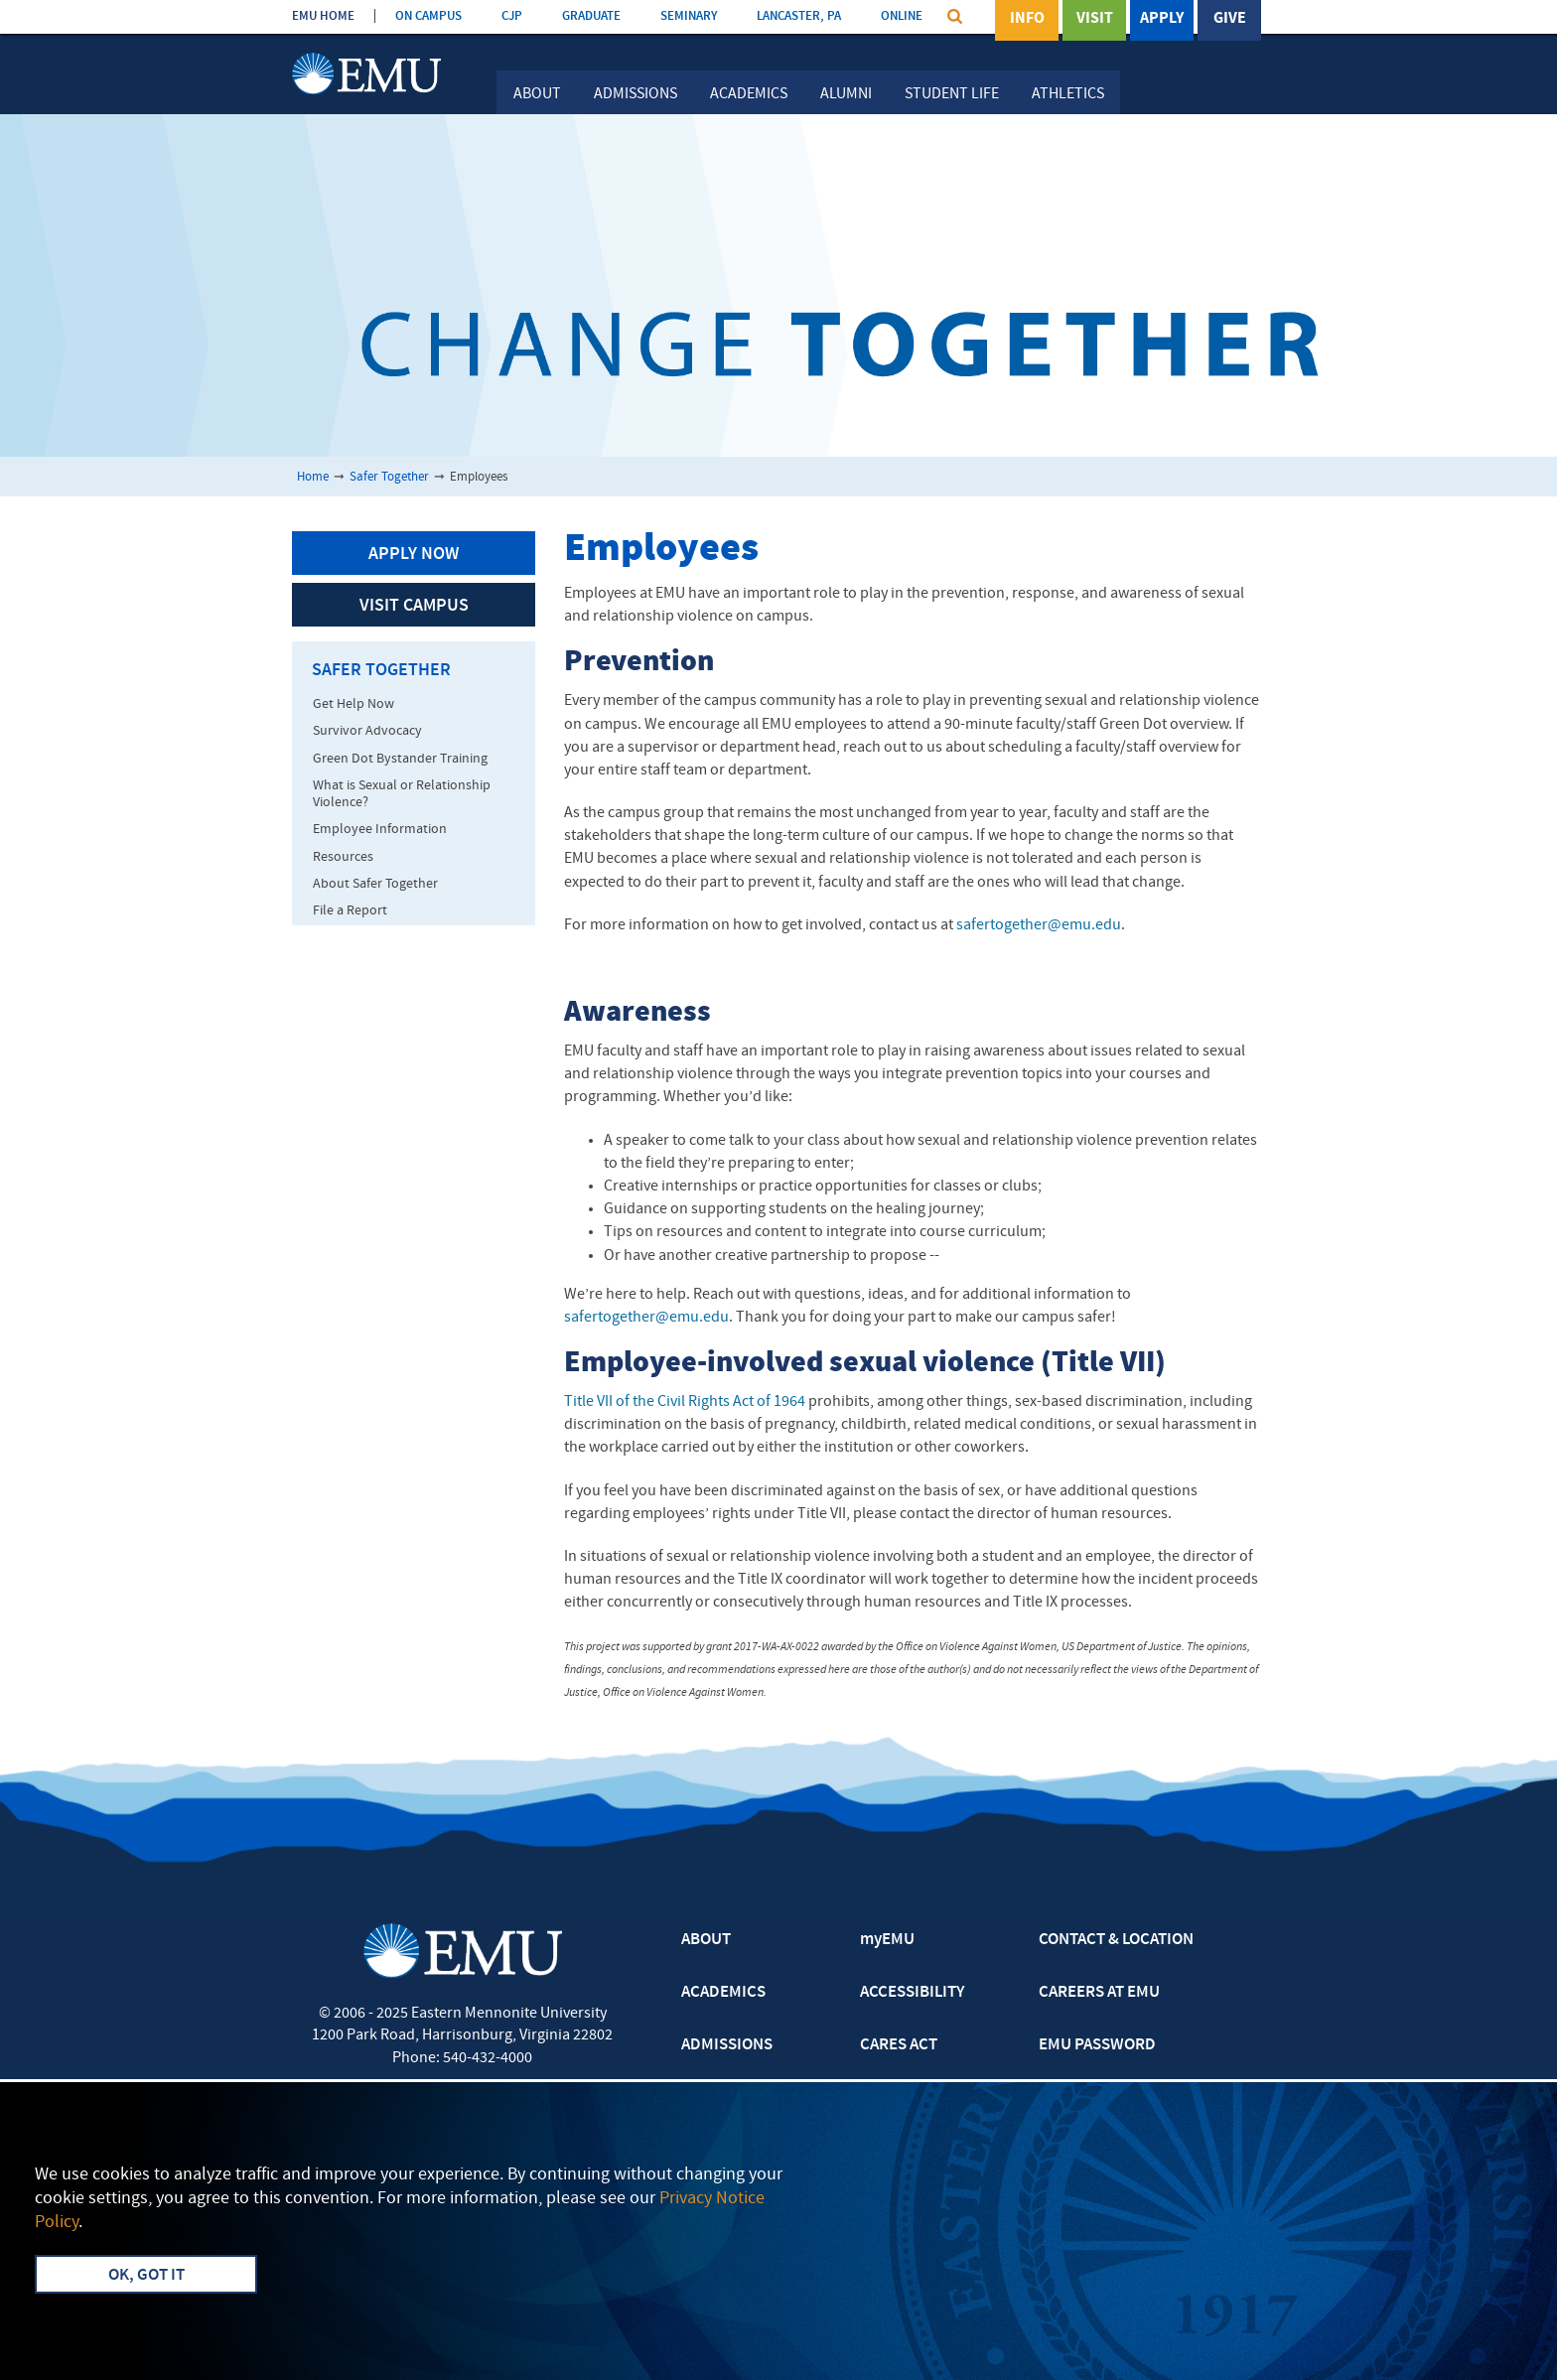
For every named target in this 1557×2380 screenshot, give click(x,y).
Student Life (952, 94)
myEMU (887, 1940)
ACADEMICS (723, 1993)
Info (1027, 19)
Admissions (635, 94)
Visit (1094, 19)
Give (1229, 19)
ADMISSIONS (727, 2045)
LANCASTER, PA (799, 16)
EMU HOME (323, 16)
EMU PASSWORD (1097, 2045)
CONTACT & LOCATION (1116, 1940)
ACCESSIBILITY (912, 1993)
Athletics (1068, 94)
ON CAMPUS (428, 16)
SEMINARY (688, 16)
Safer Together (389, 477)
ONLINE (901, 16)
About (537, 94)
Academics (748, 94)
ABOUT (706, 1940)
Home (313, 477)
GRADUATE (591, 16)
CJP (511, 16)
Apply (1162, 19)
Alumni (846, 94)
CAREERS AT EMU (1099, 1993)
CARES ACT (898, 2045)
